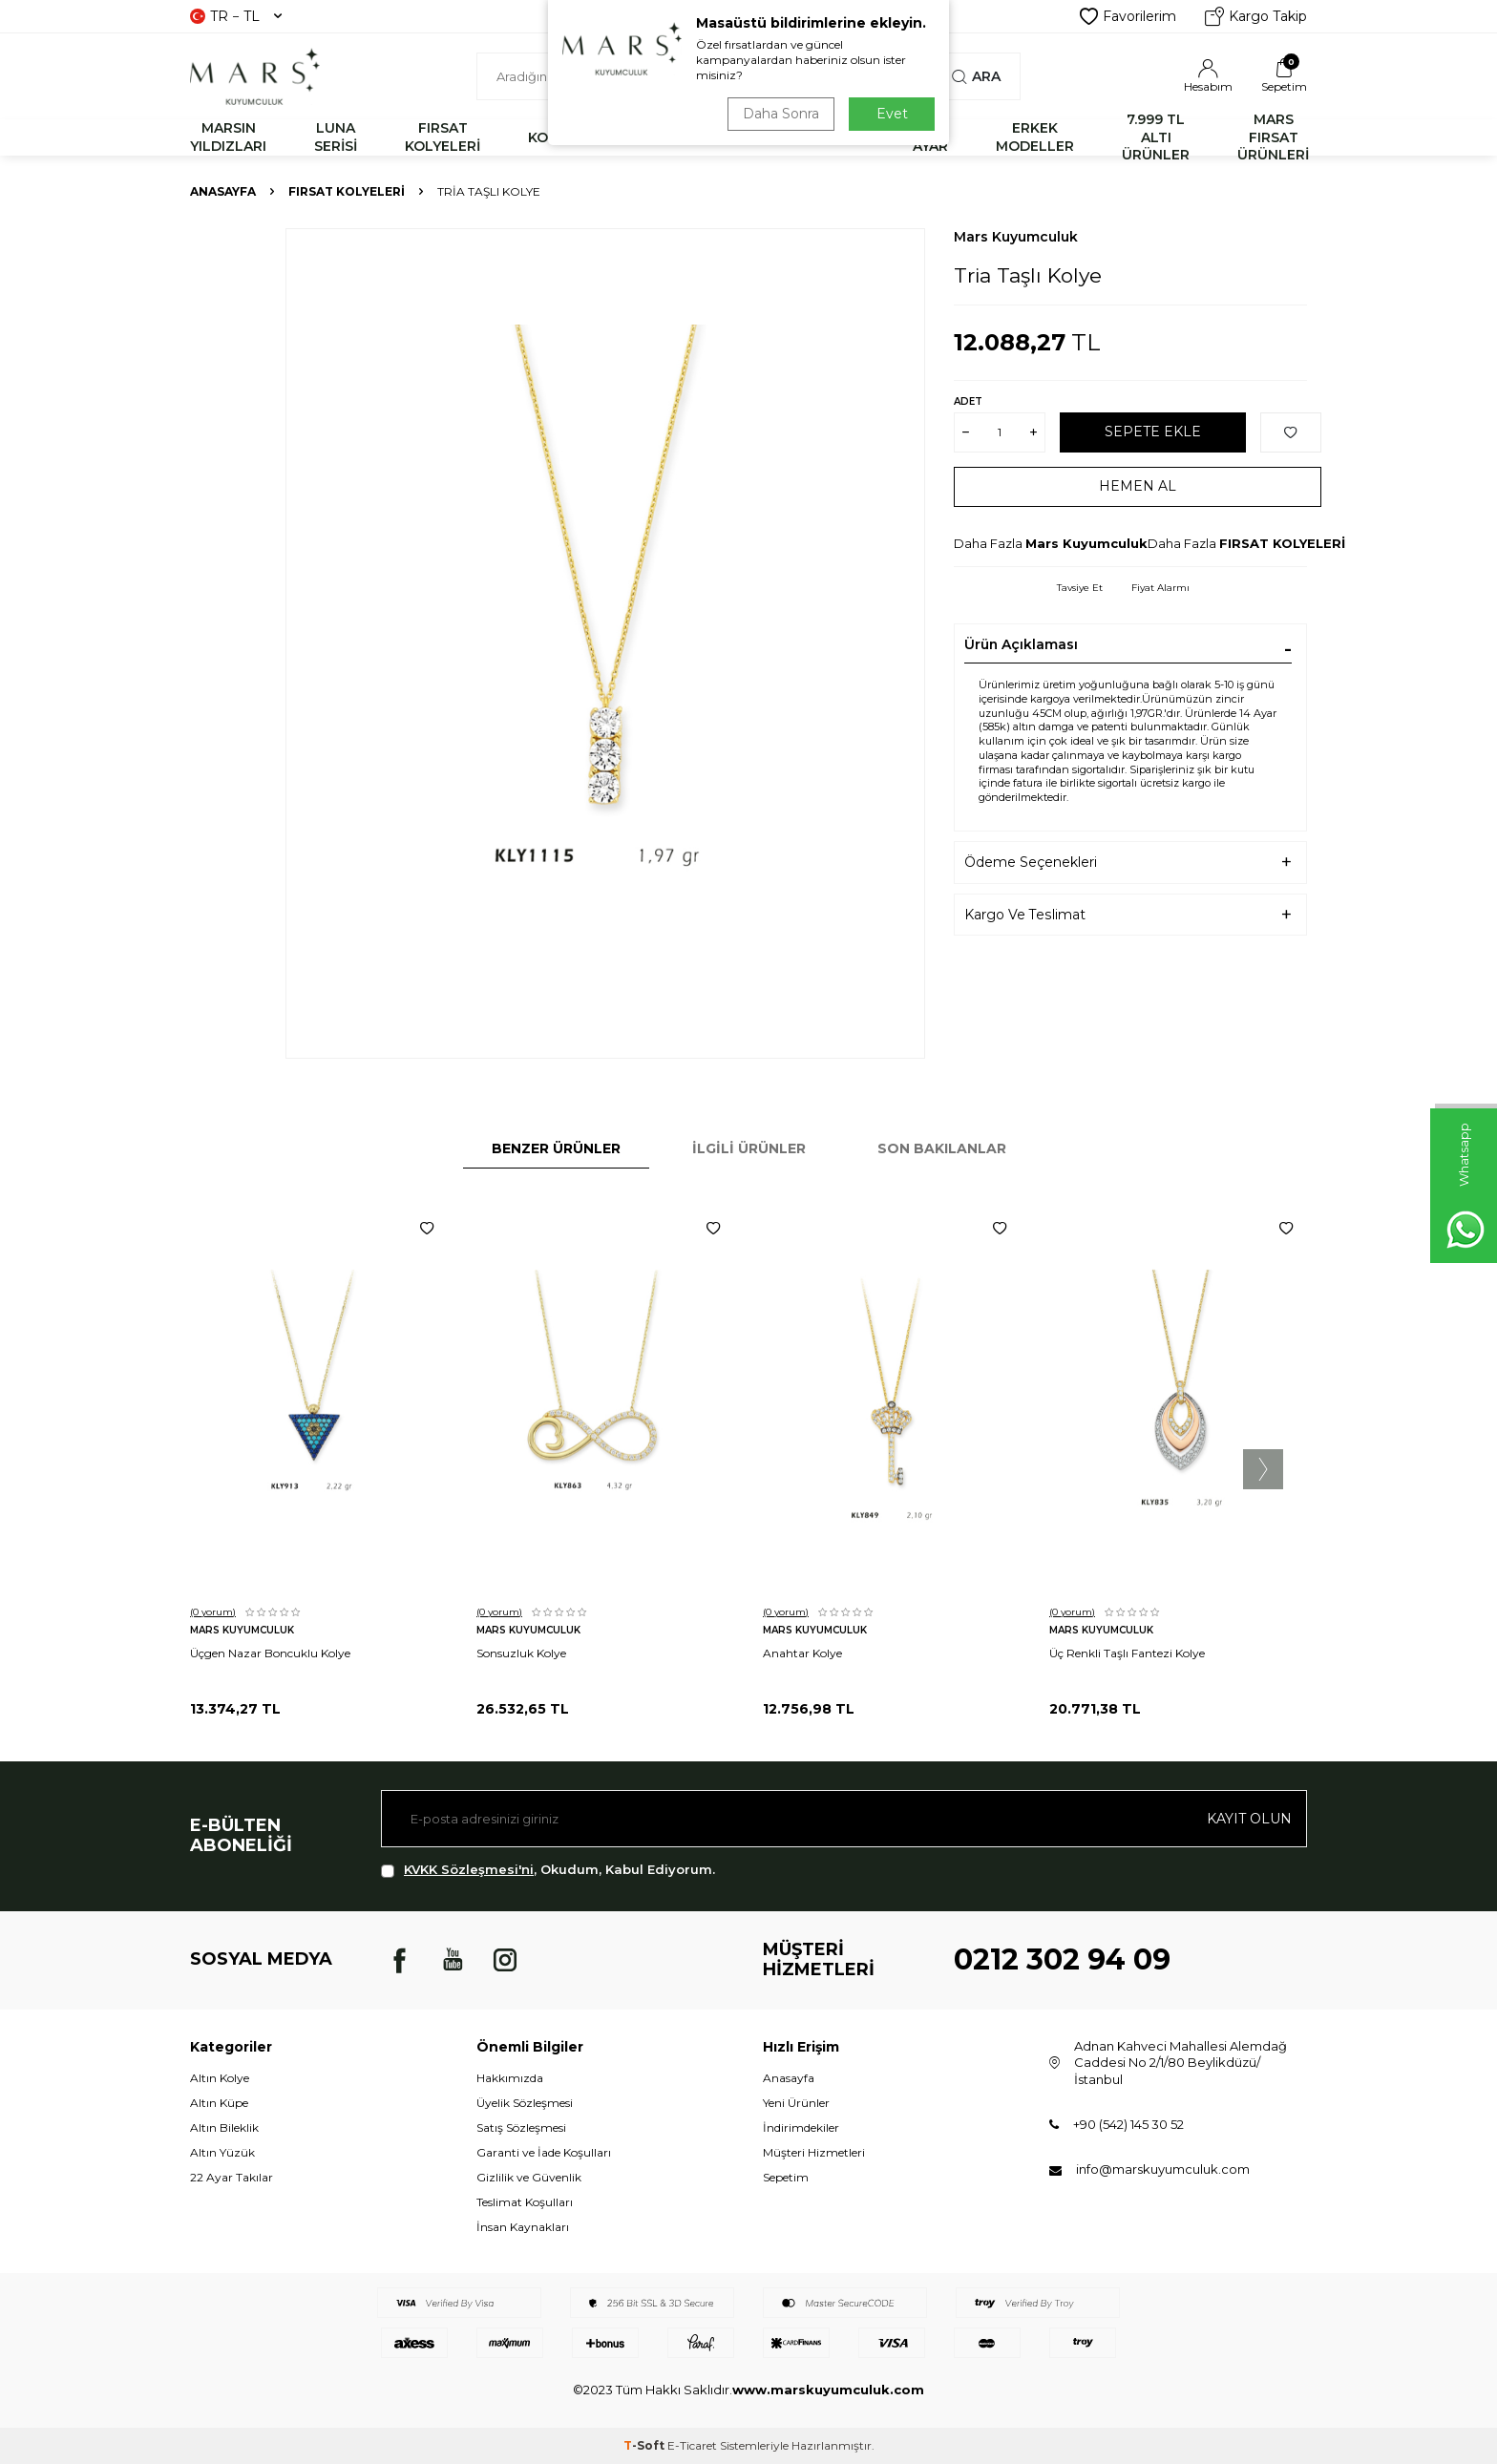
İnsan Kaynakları (522, 2227)
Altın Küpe (219, 2102)
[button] (1263, 1469)
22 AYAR (930, 137)
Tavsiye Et (1080, 587)
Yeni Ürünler (796, 2102)
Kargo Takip (1256, 16)
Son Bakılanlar (941, 1148)
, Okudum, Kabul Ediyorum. (548, 1870)
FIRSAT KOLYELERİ (442, 137)
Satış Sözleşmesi (521, 2127)
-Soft (645, 2445)
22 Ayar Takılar (231, 2177)
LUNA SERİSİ (335, 137)
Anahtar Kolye (802, 1653)
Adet (968, 401)
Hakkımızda (509, 2078)
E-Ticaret (692, 2445)
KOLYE (550, 137)
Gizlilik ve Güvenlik (528, 2177)
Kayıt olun (1249, 1818)
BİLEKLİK (652, 137)
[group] (605, 643)
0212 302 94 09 (1062, 1959)
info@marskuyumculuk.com (1163, 2169)
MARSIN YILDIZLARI (228, 137)
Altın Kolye (219, 2078)
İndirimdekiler (801, 2127)
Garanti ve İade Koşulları (543, 2152)
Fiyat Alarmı (1160, 587)
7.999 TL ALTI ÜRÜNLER (1156, 137)
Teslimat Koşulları (524, 2202)
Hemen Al (1137, 486)
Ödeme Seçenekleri (1030, 862)
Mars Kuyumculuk (1016, 236)
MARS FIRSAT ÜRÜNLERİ (1273, 137)
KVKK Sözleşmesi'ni (469, 1869)
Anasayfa (223, 191)
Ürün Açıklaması (1021, 644)
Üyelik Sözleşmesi (524, 2102)
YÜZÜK (754, 137)
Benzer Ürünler (556, 1148)
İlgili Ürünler (749, 1148)
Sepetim (786, 2177)
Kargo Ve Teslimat (1025, 914)
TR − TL (236, 16)
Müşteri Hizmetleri (814, 2152)
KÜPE (846, 137)
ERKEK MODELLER (1035, 137)
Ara (976, 76)
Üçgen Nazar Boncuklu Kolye (270, 1653)
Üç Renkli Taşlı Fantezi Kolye (1127, 1653)
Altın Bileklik (224, 2127)
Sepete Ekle (1153, 431)
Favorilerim (1128, 16)
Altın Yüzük (222, 2152)
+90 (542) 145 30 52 (1128, 2124)
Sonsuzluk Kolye (521, 1653)
